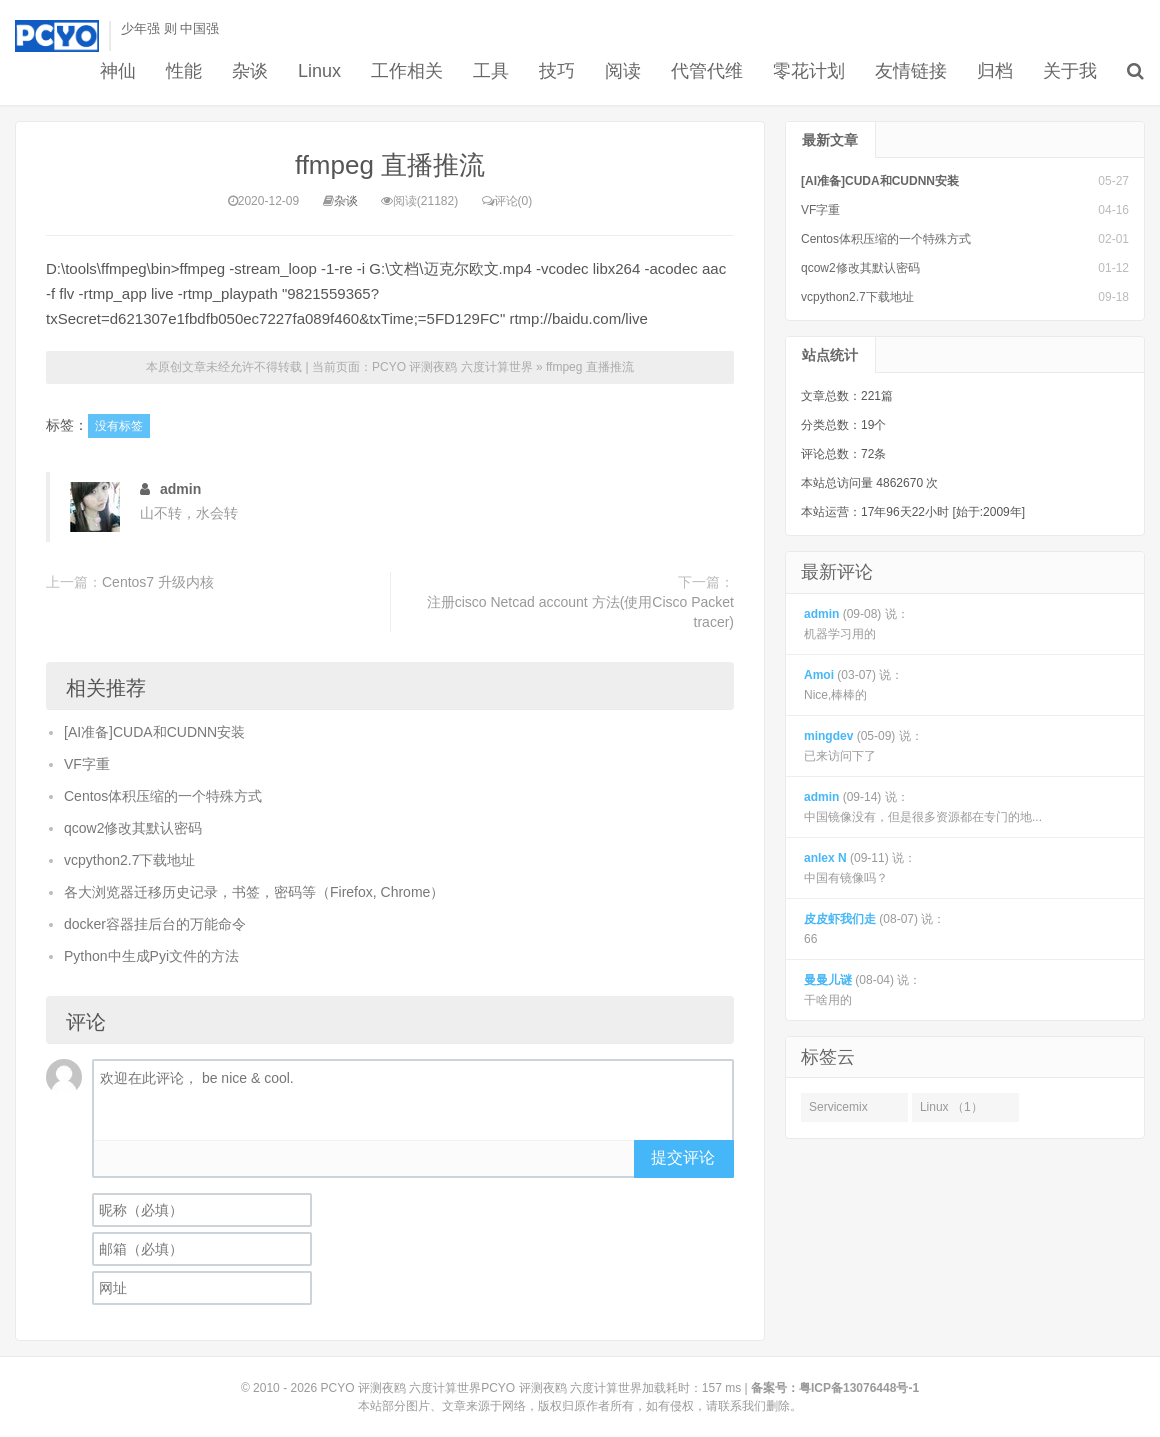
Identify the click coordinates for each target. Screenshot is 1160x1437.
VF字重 (87, 764)
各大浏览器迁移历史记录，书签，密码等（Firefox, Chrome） (254, 892)
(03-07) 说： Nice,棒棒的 (853, 685)
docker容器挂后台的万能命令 (155, 924)
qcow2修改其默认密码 (133, 828)
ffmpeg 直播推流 (390, 165)
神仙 (118, 71)
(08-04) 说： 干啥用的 (862, 990)
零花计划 (809, 71)
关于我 (1070, 71)
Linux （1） (951, 1107)
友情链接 (911, 71)
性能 (184, 71)
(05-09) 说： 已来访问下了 (863, 746)
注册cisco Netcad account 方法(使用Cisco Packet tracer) (580, 612)
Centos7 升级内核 (158, 582)
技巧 (557, 71)
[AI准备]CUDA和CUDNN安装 (154, 732)
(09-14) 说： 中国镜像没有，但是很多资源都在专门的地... (923, 807)
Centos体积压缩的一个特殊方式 (163, 796)
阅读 (623, 71)
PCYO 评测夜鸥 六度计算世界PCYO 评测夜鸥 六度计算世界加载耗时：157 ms (531, 1388)
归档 (995, 71)
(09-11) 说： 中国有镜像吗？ (860, 868)
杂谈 (250, 71)
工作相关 (407, 71)
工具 (491, 71)
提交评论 (683, 1157)
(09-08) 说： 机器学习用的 (856, 624)
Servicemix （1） (838, 1111)
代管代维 (707, 71)
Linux (319, 71)
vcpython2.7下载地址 (130, 860)
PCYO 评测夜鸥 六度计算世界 (452, 367)
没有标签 (119, 426)
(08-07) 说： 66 (874, 929)
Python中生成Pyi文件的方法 (151, 956)
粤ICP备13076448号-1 (859, 1388)
